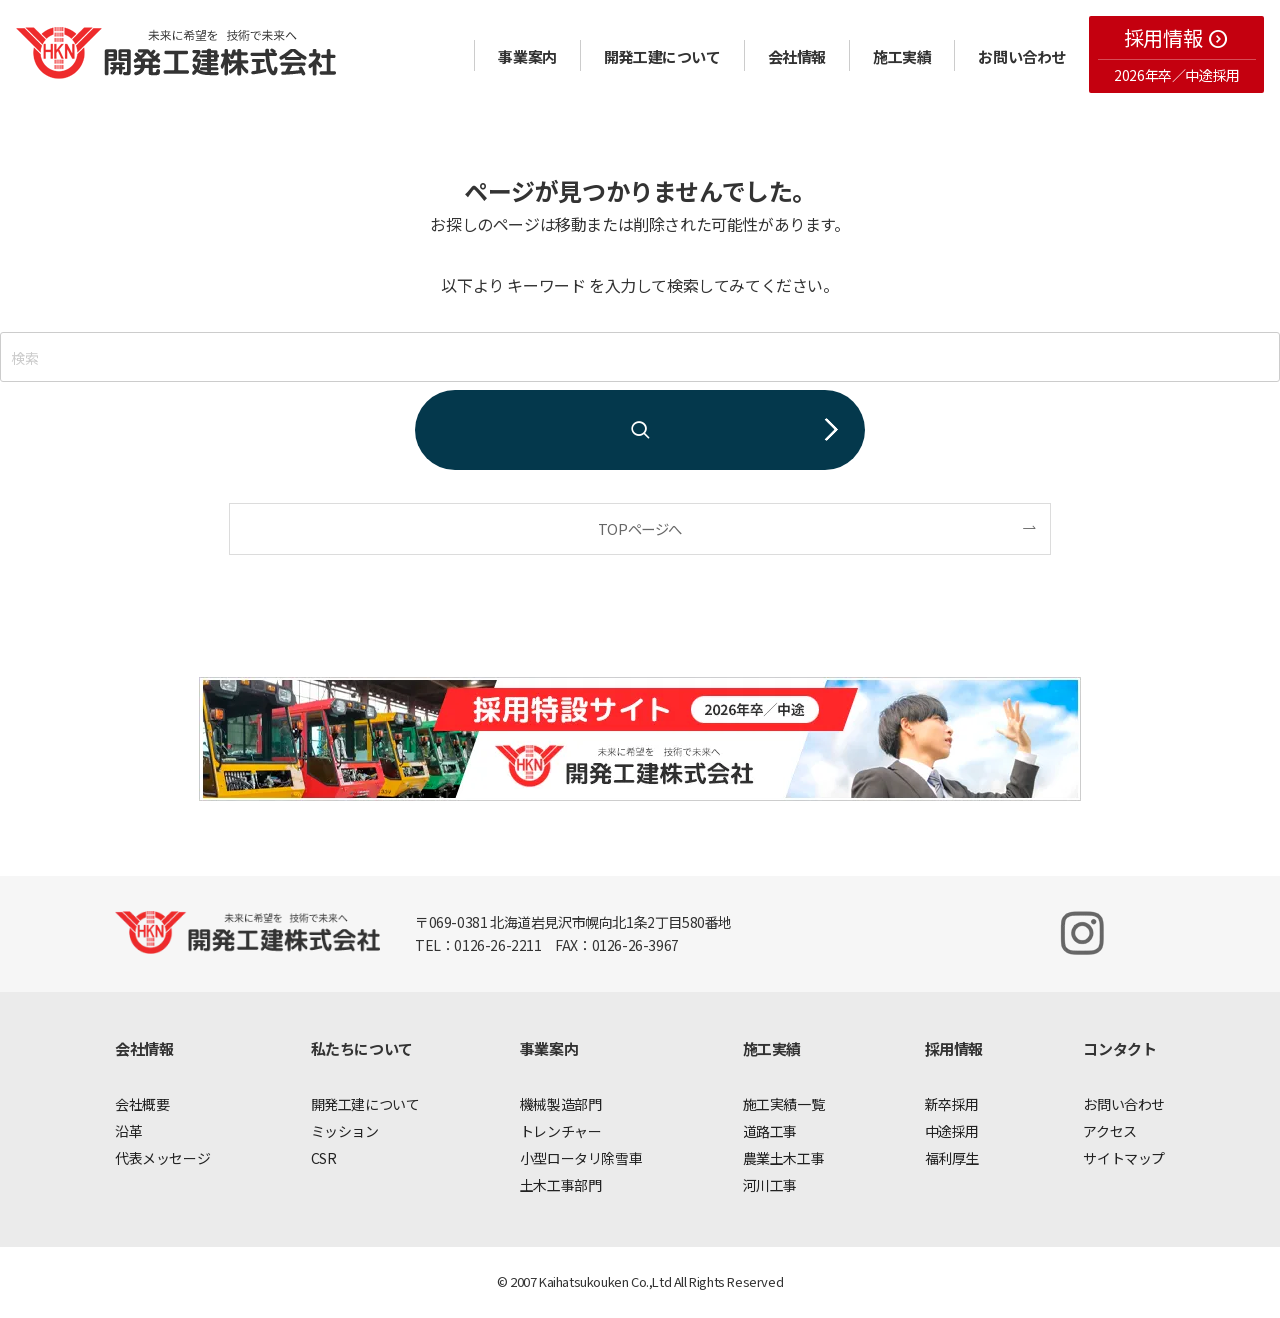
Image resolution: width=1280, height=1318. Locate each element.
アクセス (1109, 1131)
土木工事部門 (561, 1185)
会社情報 (797, 56)
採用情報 (1176, 37)
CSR (324, 1158)
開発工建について (662, 56)
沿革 (128, 1131)
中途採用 (952, 1131)
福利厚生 (952, 1158)
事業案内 (527, 56)
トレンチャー (561, 1131)
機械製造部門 (561, 1104)
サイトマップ (1124, 1158)
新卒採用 (952, 1104)
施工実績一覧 (784, 1104)
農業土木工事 (784, 1158)
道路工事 (770, 1131)
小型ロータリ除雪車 (581, 1158)
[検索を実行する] (640, 430)
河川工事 (770, 1185)
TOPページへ (640, 528)
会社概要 (142, 1104)
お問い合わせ (1022, 56)
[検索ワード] (640, 357)
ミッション (345, 1131)
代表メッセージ (162, 1158)
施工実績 (902, 56)
